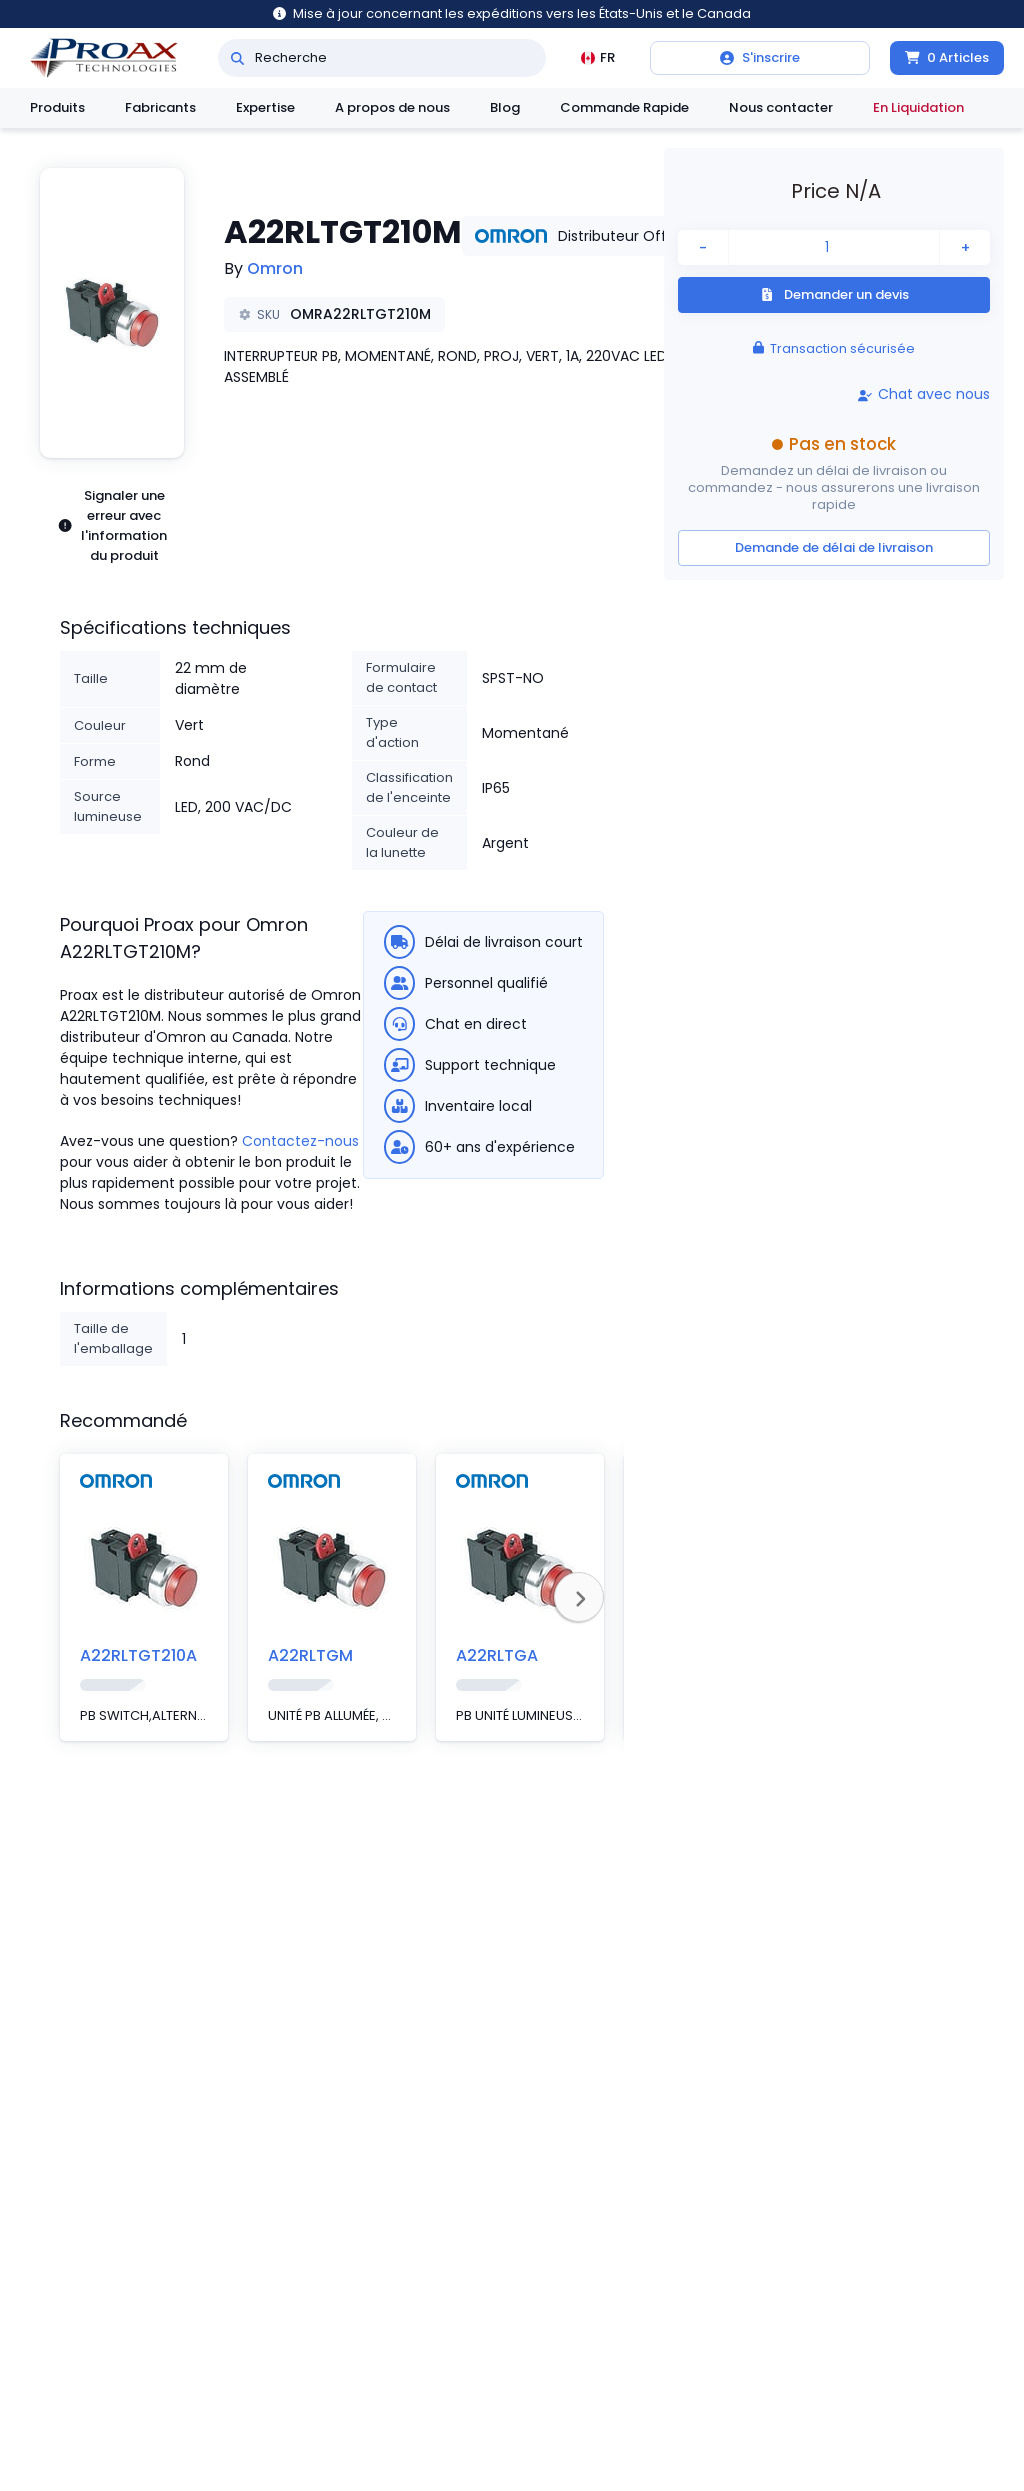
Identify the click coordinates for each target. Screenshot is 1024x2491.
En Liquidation (918, 107)
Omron (275, 268)
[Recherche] (237, 58)
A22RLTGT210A (138, 1655)
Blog (505, 107)
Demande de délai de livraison (834, 547)
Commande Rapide (624, 107)
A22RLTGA (497, 1655)
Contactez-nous (300, 1141)
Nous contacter (781, 107)
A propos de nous (392, 107)
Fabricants (160, 107)
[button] (112, 313)
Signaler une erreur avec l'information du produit (112, 525)
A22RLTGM (310, 1655)
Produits (57, 107)
